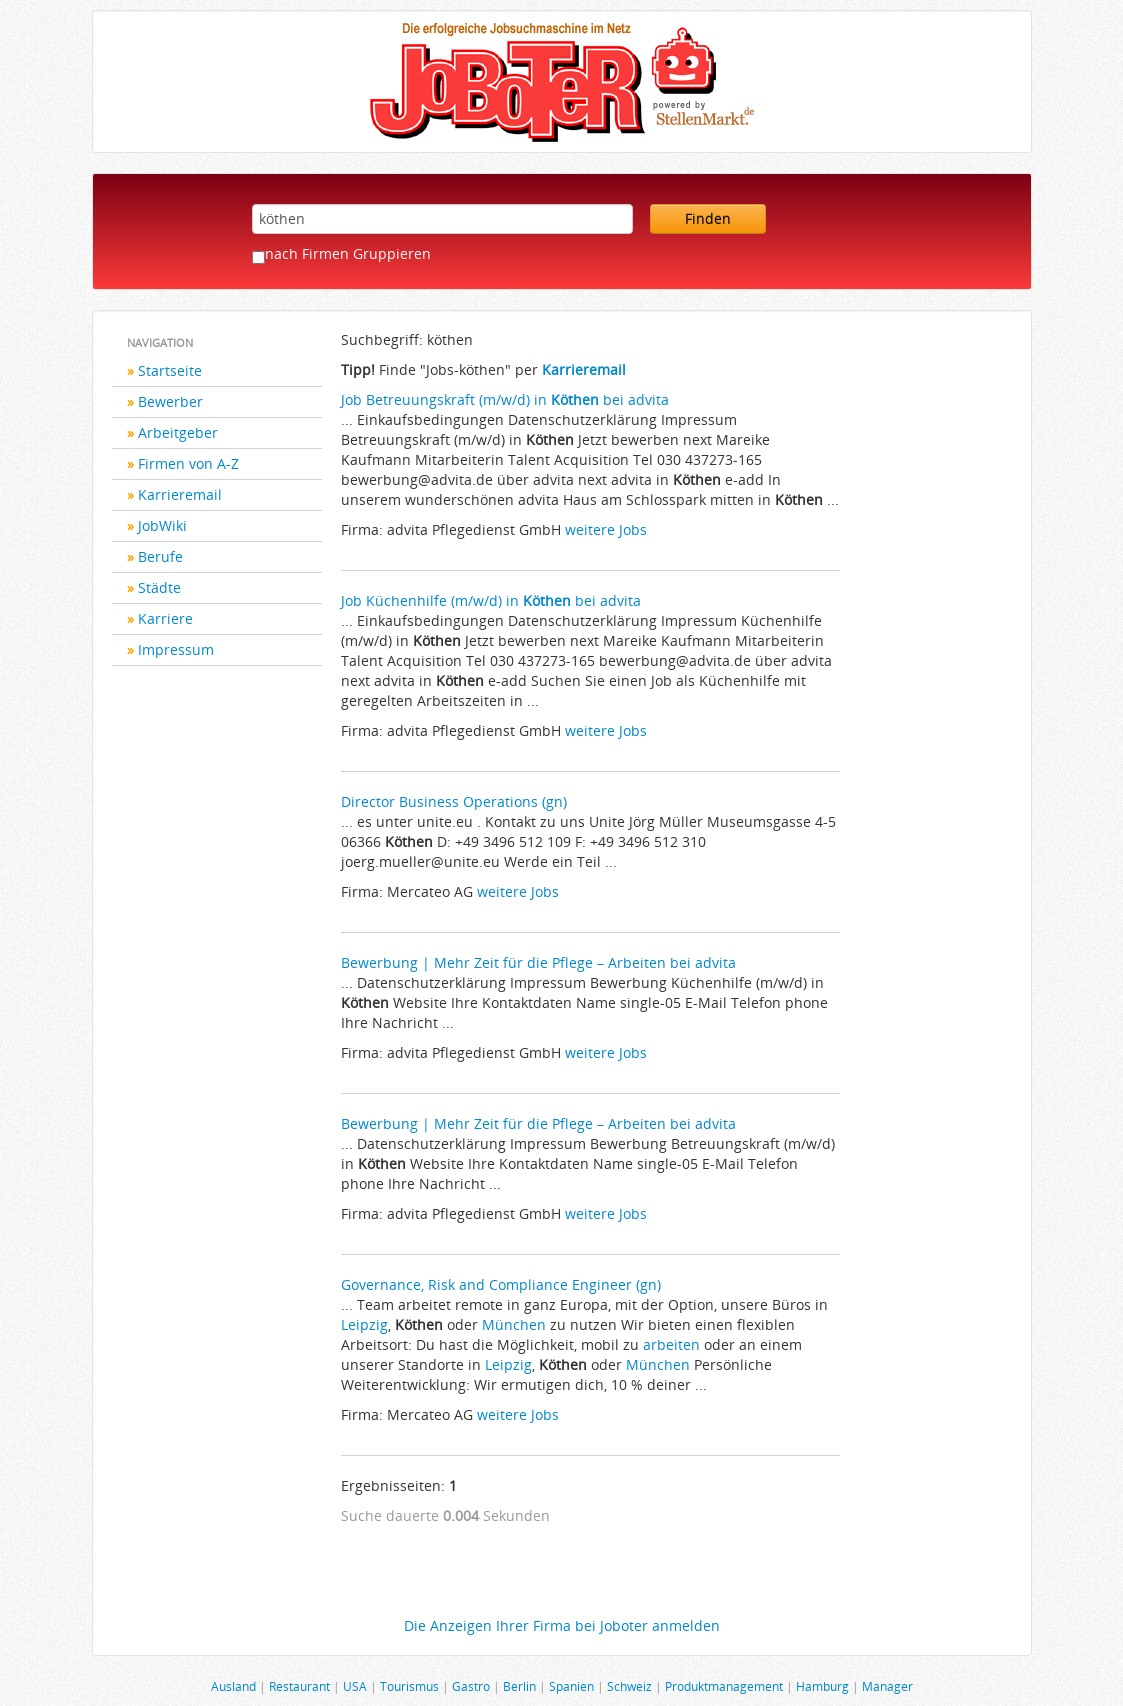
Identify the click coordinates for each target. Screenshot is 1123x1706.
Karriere (165, 618)
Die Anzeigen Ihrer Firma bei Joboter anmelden (562, 1625)
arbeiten (671, 1344)
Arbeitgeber (178, 432)
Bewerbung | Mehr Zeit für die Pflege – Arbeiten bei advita (538, 962)
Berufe (160, 556)
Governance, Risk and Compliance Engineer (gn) (501, 1284)
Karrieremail (180, 494)
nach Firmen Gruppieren (348, 253)
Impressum (176, 649)
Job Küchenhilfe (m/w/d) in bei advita (491, 600)
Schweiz (629, 1686)
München (514, 1324)
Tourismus (409, 1686)
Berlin (519, 1686)
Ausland (233, 1686)
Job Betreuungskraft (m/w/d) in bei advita (505, 399)
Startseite (170, 370)
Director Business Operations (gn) (454, 801)
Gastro (471, 1686)
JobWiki (162, 525)
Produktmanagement (724, 1686)
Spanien (571, 1686)
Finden (708, 218)
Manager (887, 1686)
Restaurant (299, 1686)
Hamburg (822, 1686)
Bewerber (170, 401)
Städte (159, 587)
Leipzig (364, 1324)
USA (355, 1686)
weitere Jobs (606, 529)
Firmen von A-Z (188, 463)
